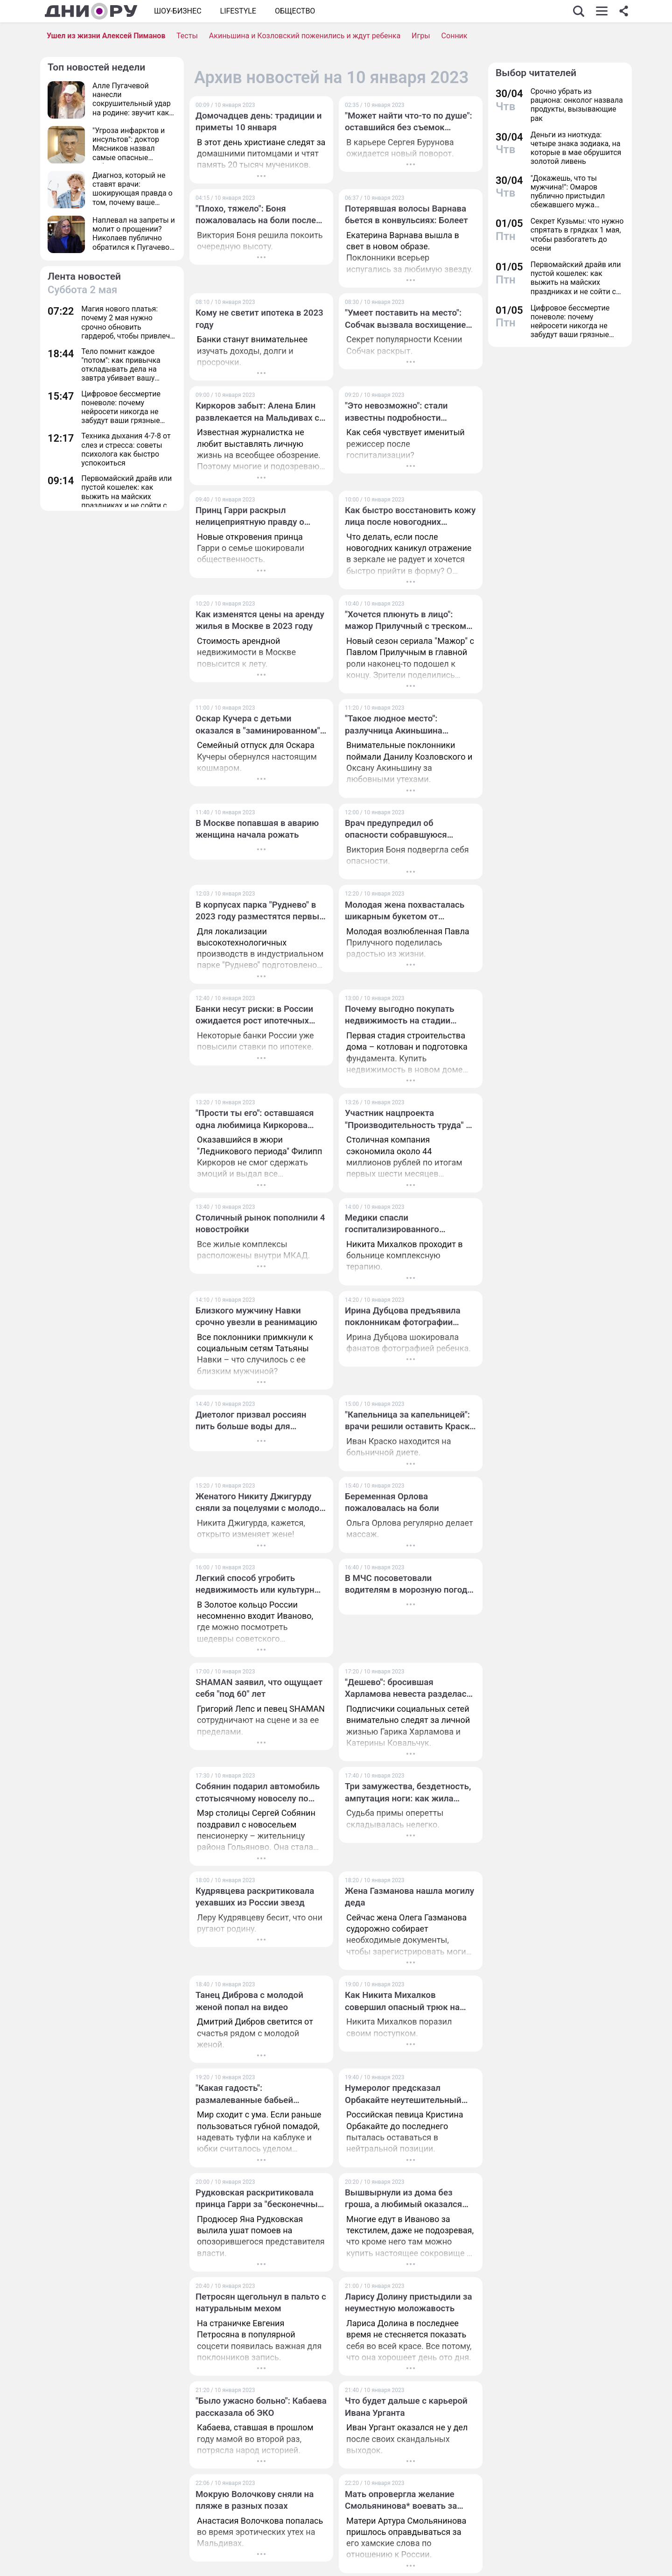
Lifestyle (238, 11)
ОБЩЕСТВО (295, 11)
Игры (421, 35)
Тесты (187, 35)
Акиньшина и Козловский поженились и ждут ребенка (304, 35)
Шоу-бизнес (178, 11)
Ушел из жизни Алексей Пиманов (106, 35)
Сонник (454, 35)
